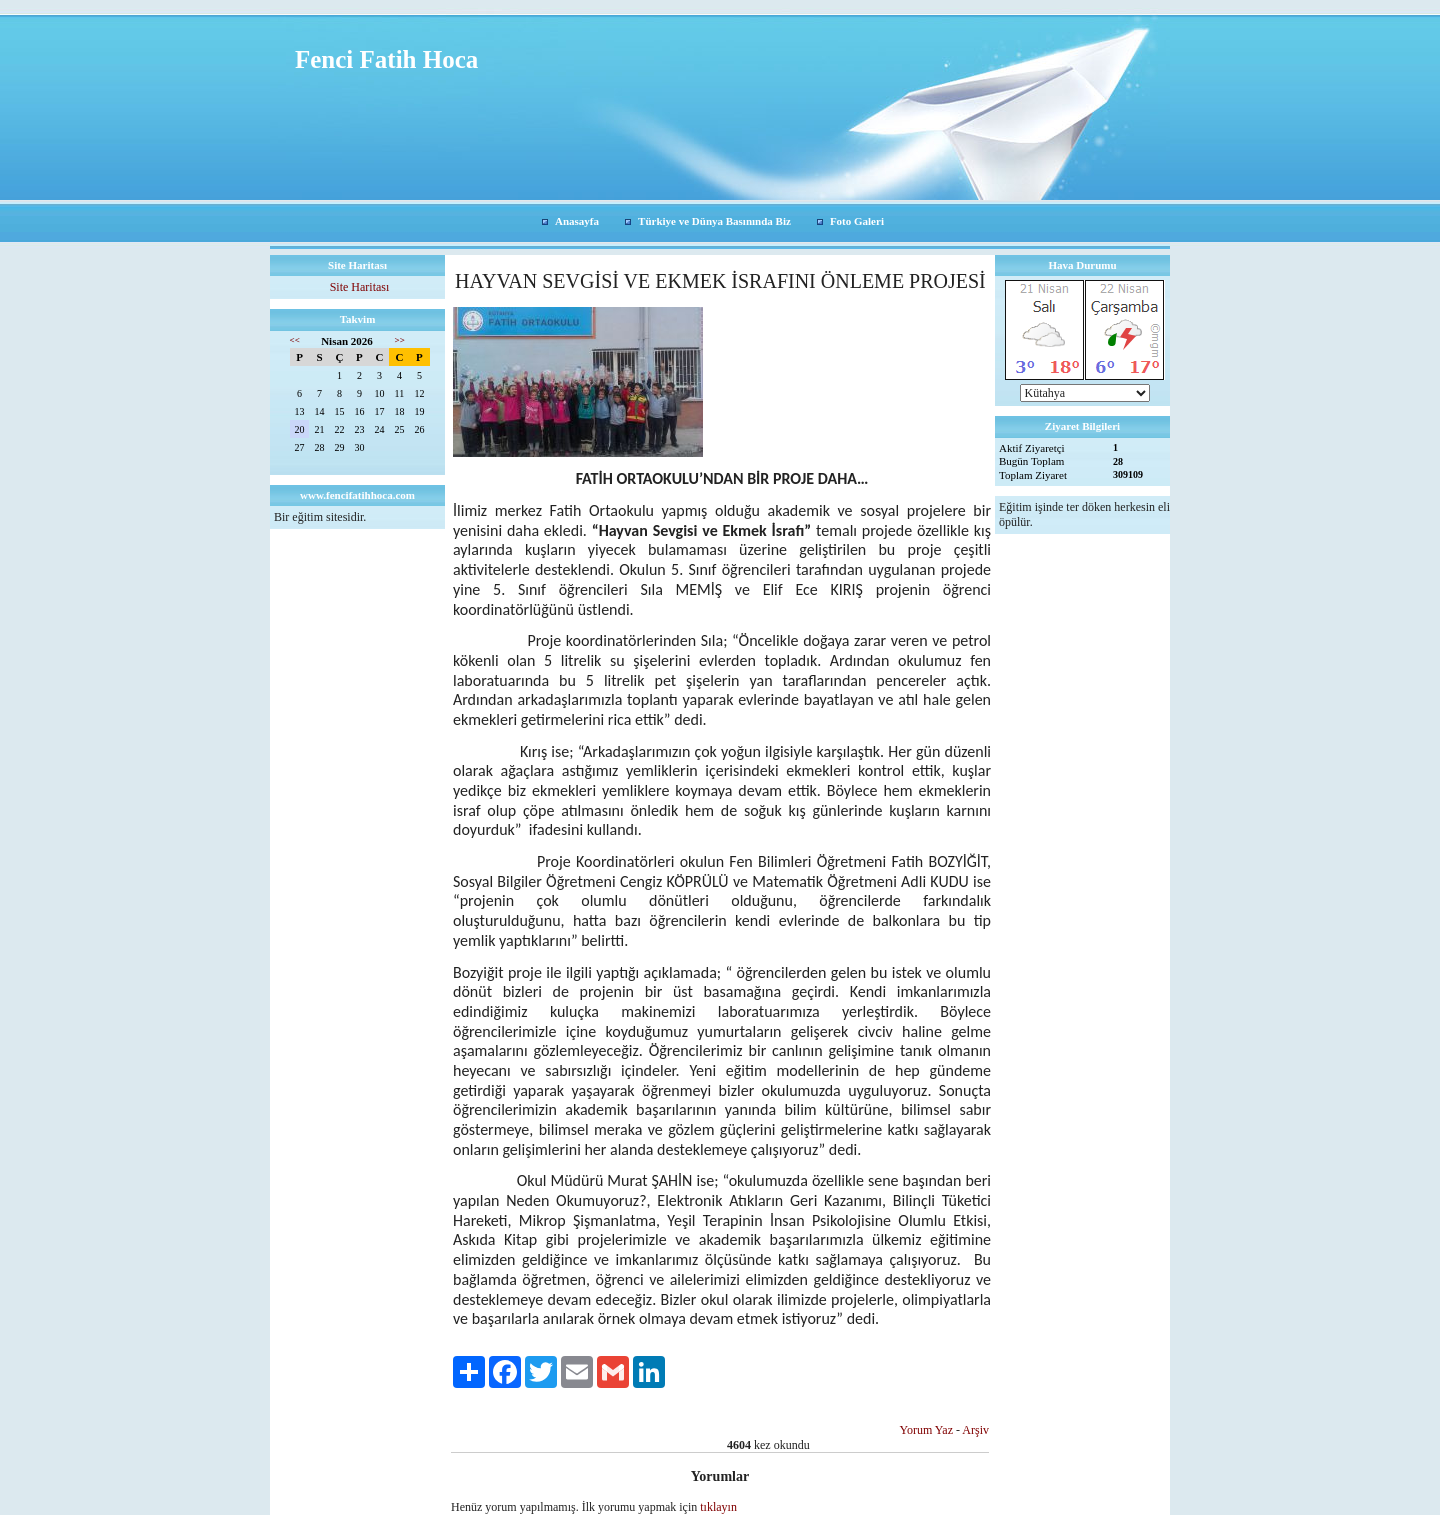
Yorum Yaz (926, 1430)
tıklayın (718, 1507)
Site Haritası (360, 287)
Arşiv (975, 1430)
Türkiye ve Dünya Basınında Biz (714, 221)
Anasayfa (577, 221)
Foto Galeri (857, 221)
